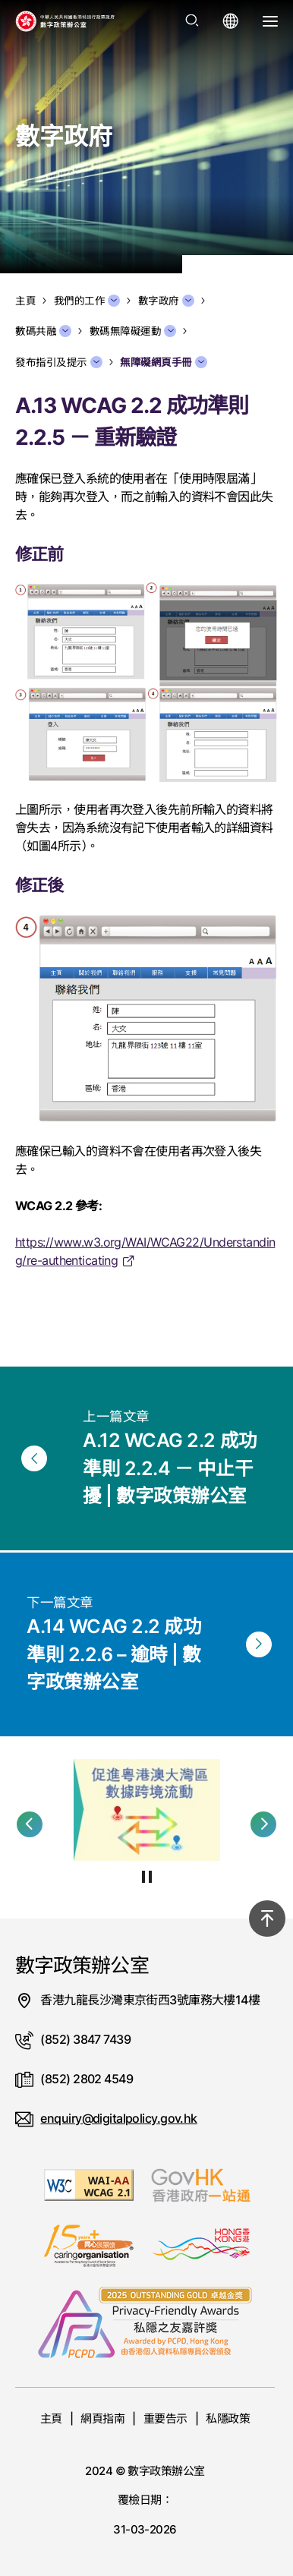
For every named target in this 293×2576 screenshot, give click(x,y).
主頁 (51, 2418)
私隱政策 (228, 2418)
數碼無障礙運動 (133, 331)
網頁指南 (102, 2418)
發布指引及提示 (58, 362)
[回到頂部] (267, 1918)
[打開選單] (270, 21)
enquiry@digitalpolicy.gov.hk (118, 2118)
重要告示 (165, 2418)
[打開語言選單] (230, 21)
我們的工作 (87, 301)
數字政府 (166, 301)
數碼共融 (43, 331)
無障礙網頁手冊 (163, 362)
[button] (30, 1824)
